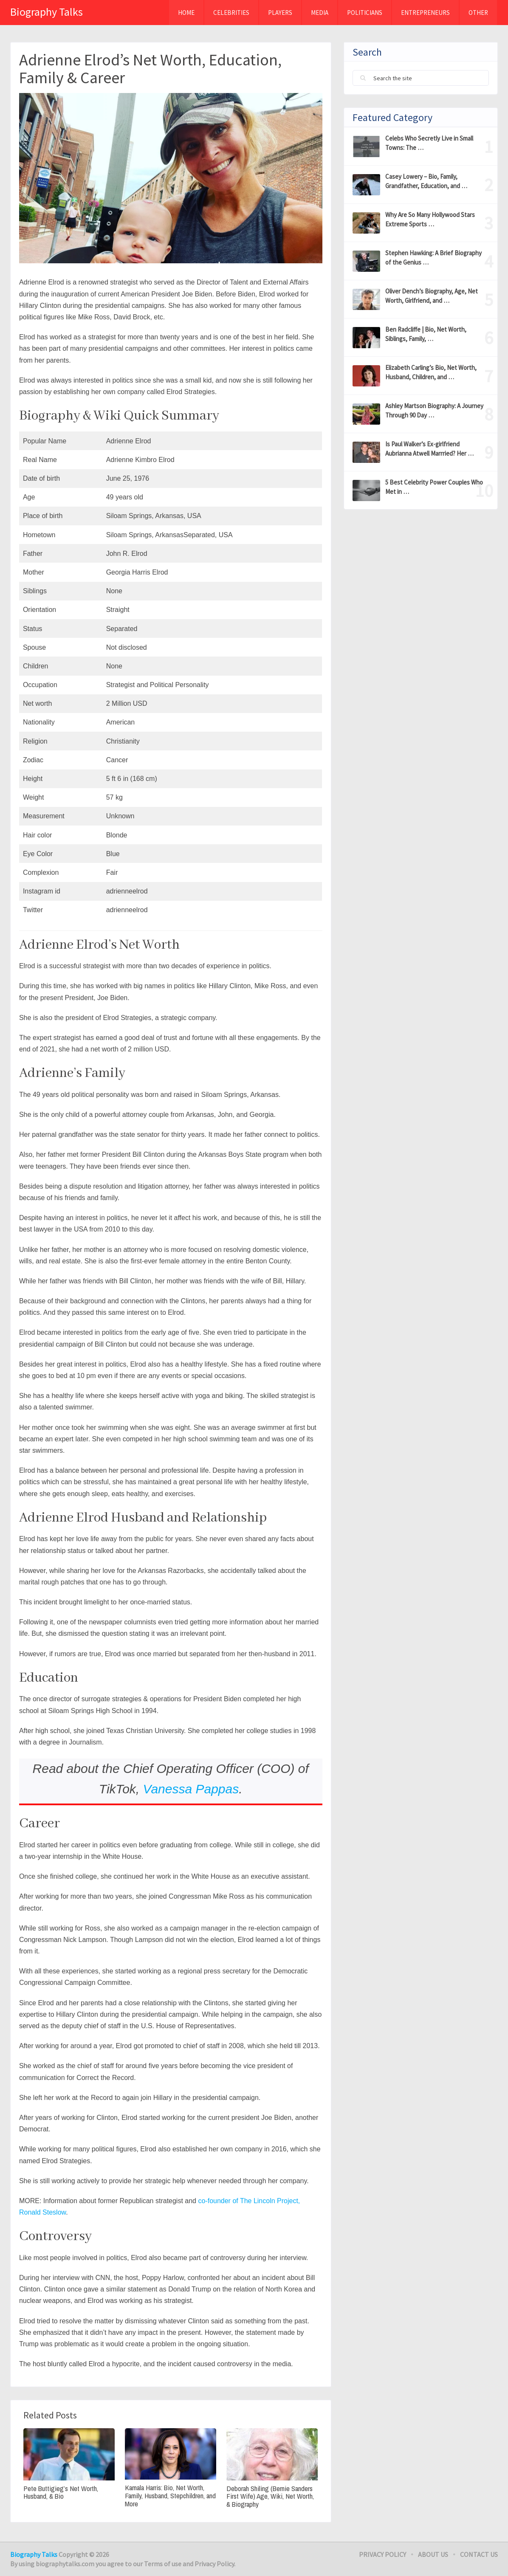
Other (478, 12)
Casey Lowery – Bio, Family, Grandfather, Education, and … (426, 181)
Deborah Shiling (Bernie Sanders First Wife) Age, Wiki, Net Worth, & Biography (270, 2496)
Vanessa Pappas (191, 1789)
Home (186, 12)
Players (280, 12)
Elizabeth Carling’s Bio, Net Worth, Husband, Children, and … (431, 372)
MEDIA (319, 12)
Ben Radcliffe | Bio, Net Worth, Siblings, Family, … (425, 334)
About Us (433, 2554)
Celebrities (231, 12)
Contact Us (479, 2554)
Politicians (364, 12)
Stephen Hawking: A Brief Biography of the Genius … (433, 257)
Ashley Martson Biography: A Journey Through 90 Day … (434, 410)
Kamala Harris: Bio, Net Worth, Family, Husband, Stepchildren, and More (170, 2496)
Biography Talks (46, 12)
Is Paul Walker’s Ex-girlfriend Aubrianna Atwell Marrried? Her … (429, 448)
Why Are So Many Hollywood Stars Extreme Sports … (430, 219)
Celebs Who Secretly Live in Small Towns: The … (429, 143)
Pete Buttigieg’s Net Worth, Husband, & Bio (60, 2492)
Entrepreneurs (425, 12)
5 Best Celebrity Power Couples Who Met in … (434, 487)
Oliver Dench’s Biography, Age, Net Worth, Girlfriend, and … (431, 295)
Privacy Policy (382, 2554)
